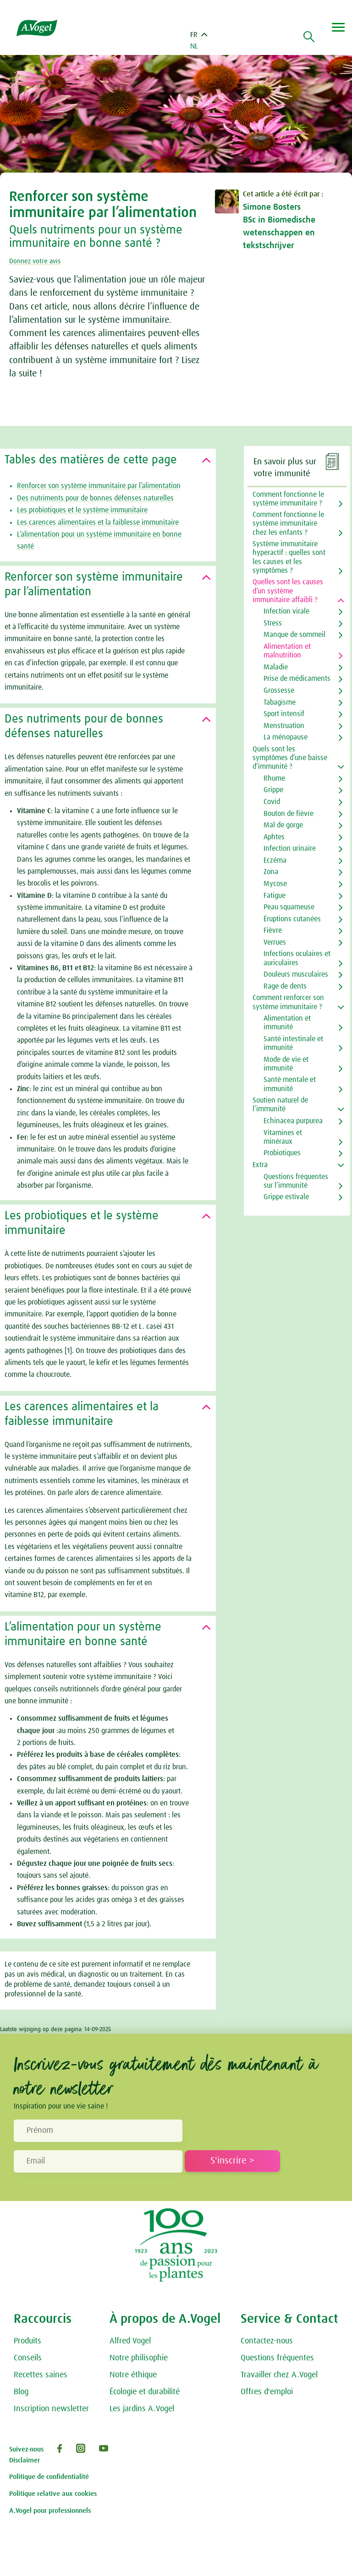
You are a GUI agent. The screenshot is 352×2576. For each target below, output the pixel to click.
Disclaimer (24, 2460)
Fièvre (273, 930)
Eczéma (275, 860)
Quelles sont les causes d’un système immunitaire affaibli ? (288, 590)
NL (194, 46)
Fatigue (275, 895)
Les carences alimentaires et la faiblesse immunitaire (98, 522)
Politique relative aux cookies (53, 2493)
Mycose (275, 883)
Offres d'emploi (267, 2392)
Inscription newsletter (51, 2409)
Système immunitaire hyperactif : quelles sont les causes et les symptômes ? (289, 557)
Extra (260, 1164)
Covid (272, 801)
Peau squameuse (289, 907)
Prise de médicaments (297, 678)
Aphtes (274, 837)
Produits (27, 2341)
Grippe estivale (286, 1197)
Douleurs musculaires (296, 974)
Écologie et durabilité (145, 2392)
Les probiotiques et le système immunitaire (82, 510)
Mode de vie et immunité (286, 1064)
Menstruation (284, 725)
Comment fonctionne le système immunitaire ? (288, 499)
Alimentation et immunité (287, 1023)
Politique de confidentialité (49, 2476)
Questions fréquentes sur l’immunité (296, 1181)
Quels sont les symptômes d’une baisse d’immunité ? (290, 757)
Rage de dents (285, 986)
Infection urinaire (290, 848)
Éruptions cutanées (292, 919)
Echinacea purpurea (293, 1121)
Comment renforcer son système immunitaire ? (288, 1002)
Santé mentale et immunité (290, 1084)
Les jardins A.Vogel (142, 2409)
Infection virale (286, 611)
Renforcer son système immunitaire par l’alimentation (99, 485)
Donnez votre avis (36, 261)
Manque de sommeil (294, 634)
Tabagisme (280, 702)
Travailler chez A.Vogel (279, 2375)
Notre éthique (133, 2375)
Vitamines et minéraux (283, 1137)
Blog (21, 2392)
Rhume (274, 778)
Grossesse (279, 690)
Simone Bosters (272, 207)
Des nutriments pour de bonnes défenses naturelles (95, 498)
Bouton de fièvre (289, 813)
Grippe (273, 789)
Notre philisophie (139, 2358)
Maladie (276, 667)
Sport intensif (284, 713)
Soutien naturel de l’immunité (280, 1105)
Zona (271, 871)
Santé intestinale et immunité (293, 1043)
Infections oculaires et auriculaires (297, 958)
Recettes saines (40, 2375)
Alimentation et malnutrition (287, 651)
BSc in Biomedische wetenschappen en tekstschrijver (279, 233)
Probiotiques (282, 1153)
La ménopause (286, 737)
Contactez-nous (267, 2341)
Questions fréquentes (277, 2358)
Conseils (28, 2358)
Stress (273, 623)
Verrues (275, 942)
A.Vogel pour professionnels (50, 2510)
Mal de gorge (283, 825)
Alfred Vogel (130, 2341)
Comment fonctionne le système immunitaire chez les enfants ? (288, 523)
